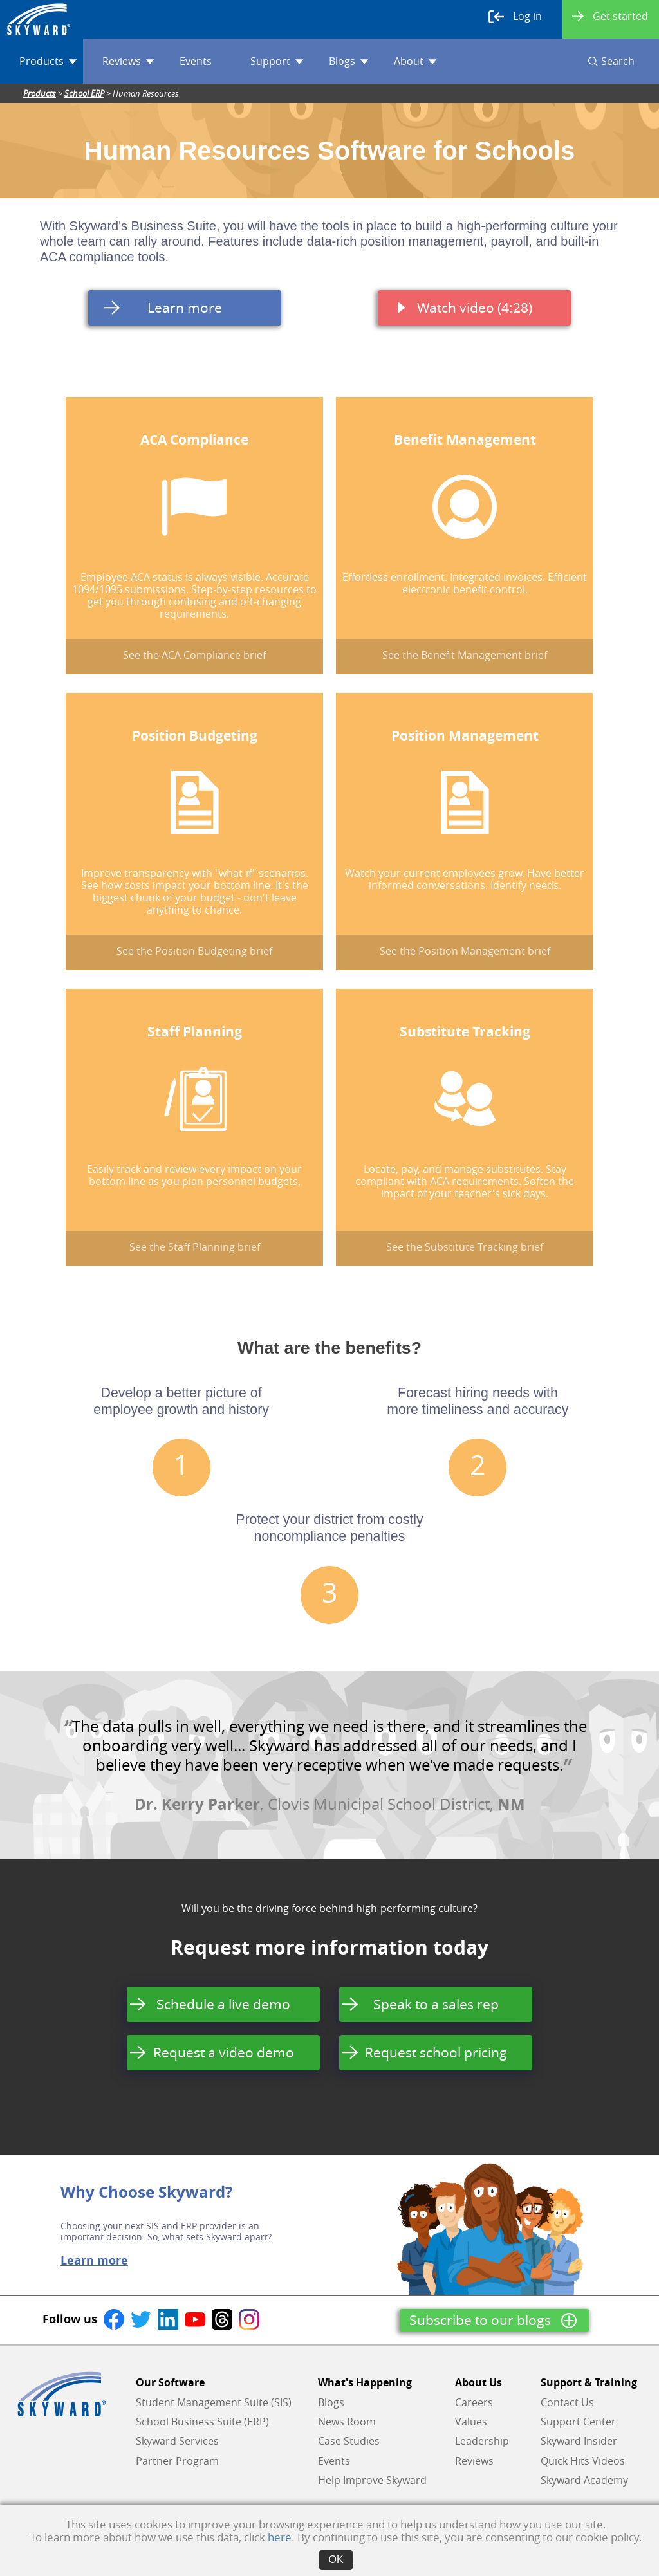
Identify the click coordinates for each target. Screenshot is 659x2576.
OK (335, 2559)
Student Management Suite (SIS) (214, 2402)
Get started (610, 16)
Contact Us (567, 2402)
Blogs (348, 61)
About (415, 61)
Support (276, 61)
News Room (347, 2422)
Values (471, 2422)
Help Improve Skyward (372, 2480)
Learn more (94, 2261)
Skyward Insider (579, 2441)
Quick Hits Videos (583, 2461)
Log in (515, 16)
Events (196, 61)
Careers (474, 2402)
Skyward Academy (584, 2480)
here (280, 2537)
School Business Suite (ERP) (202, 2422)
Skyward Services (177, 2441)
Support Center (578, 2422)
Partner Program (177, 2461)
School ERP (84, 93)
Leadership (482, 2441)
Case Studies (349, 2441)
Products (48, 61)
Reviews (128, 61)
